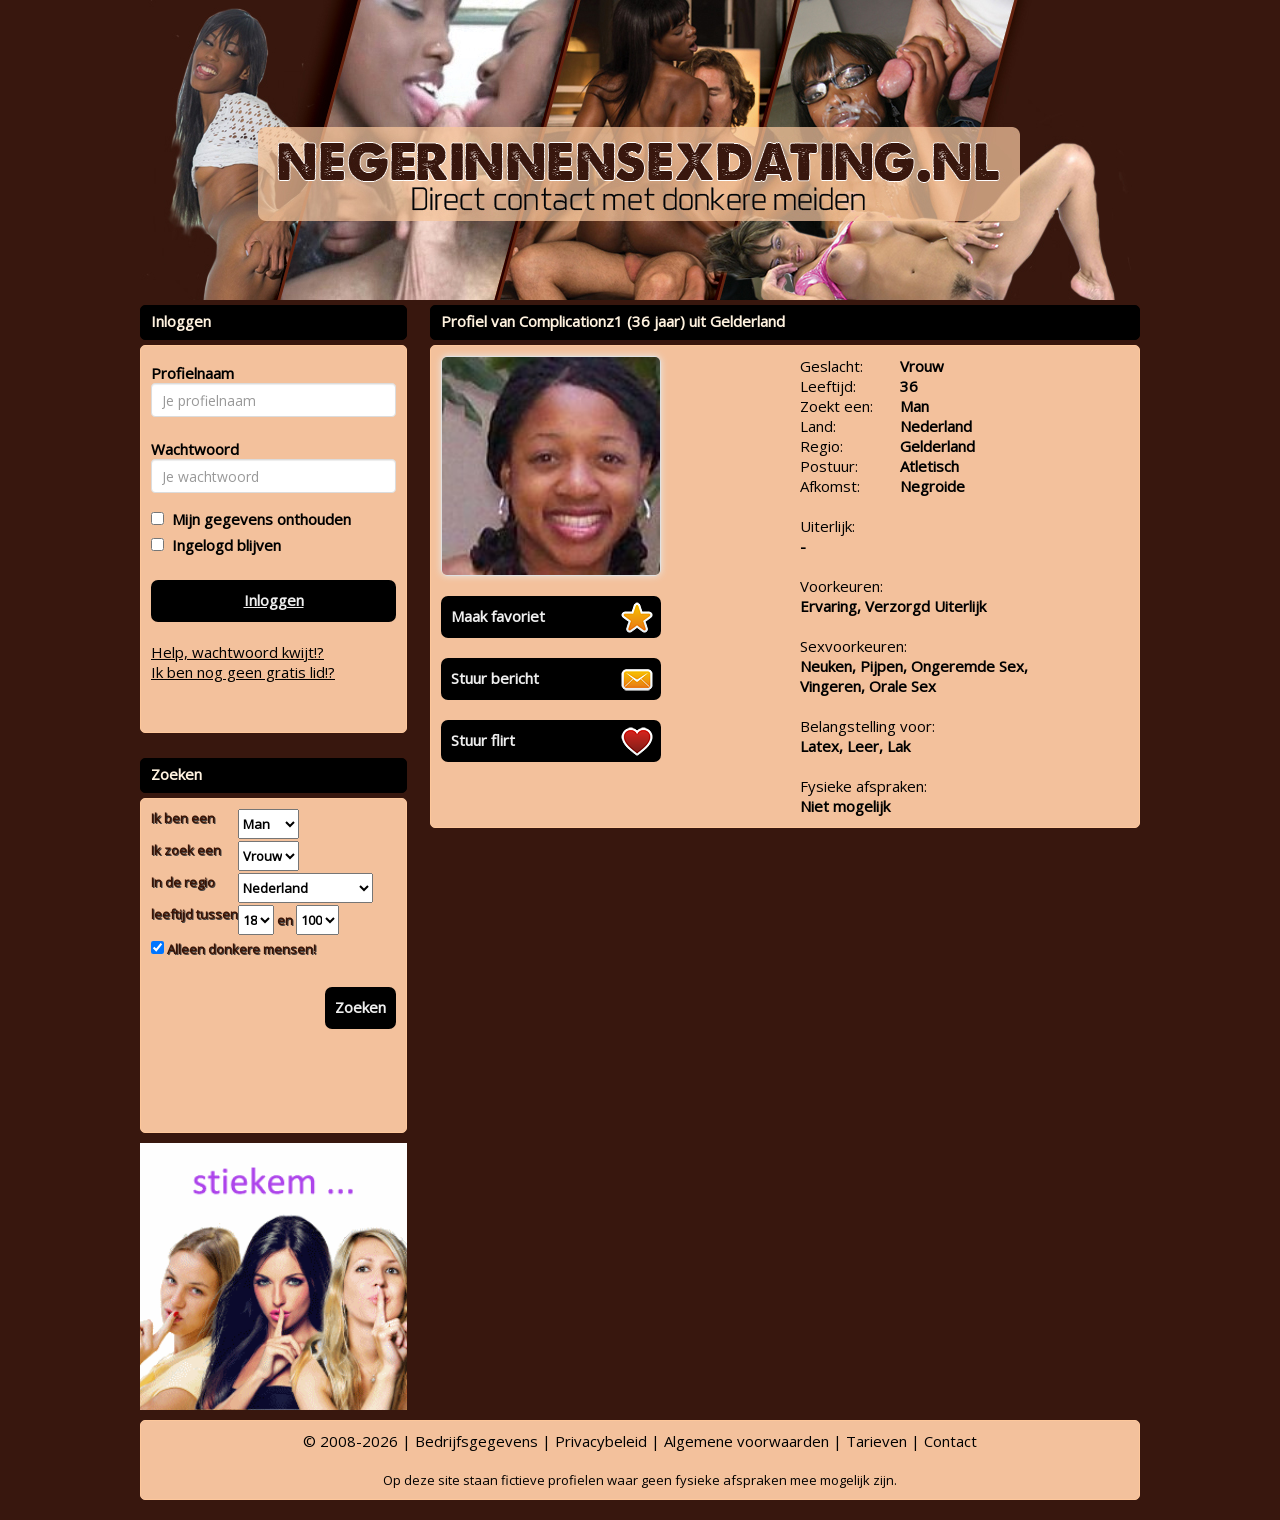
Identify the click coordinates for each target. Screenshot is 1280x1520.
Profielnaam (189, 373)
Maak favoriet (498, 616)
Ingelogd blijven (222, 545)
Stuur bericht (495, 678)
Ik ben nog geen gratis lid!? (243, 672)
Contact (950, 1441)
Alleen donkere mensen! (240, 949)
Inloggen (274, 600)
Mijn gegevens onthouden (257, 519)
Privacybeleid (601, 1441)
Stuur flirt (483, 740)
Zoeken (360, 1007)
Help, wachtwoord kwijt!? (237, 652)
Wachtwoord (189, 449)
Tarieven (876, 1441)
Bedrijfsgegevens (476, 1441)
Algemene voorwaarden (746, 1441)
